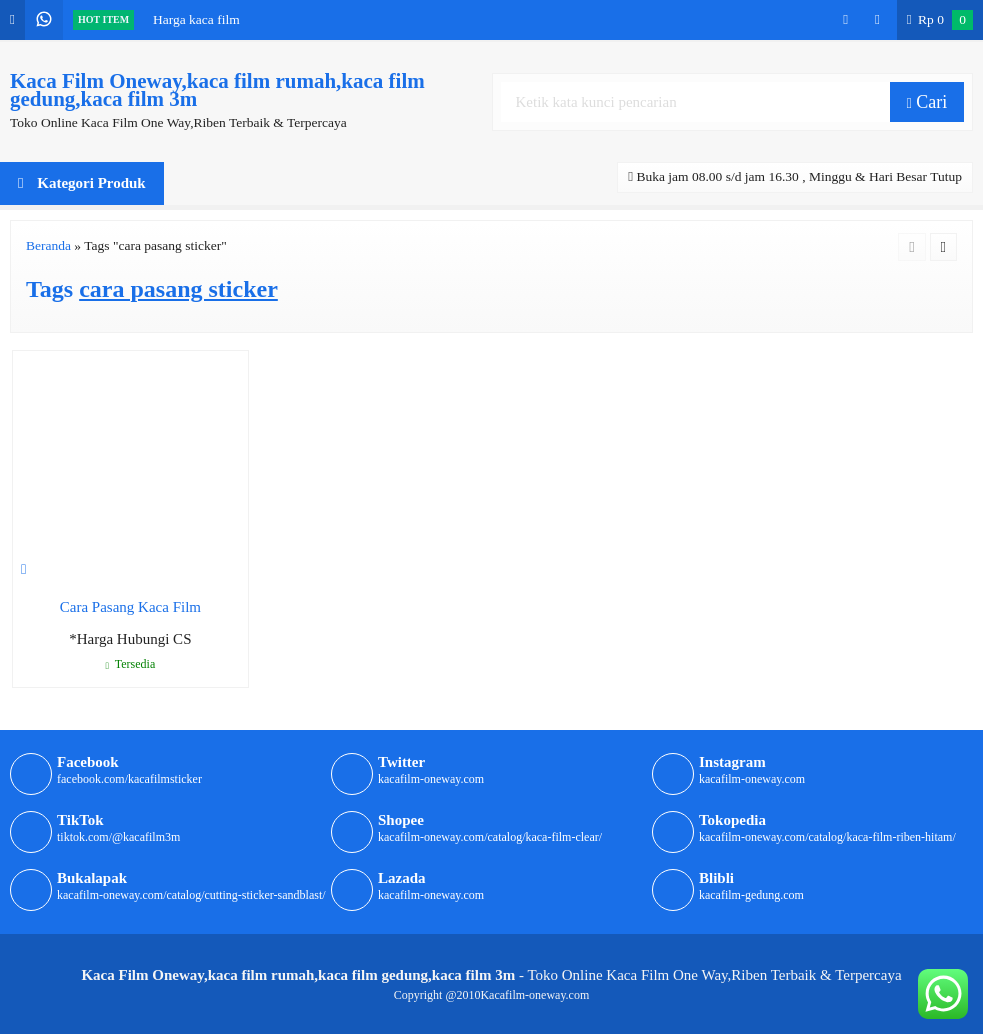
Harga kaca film (196, 19)
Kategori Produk (82, 183)
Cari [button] (927, 102)
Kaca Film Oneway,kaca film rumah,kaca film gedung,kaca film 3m (217, 90)
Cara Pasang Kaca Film (130, 607)
